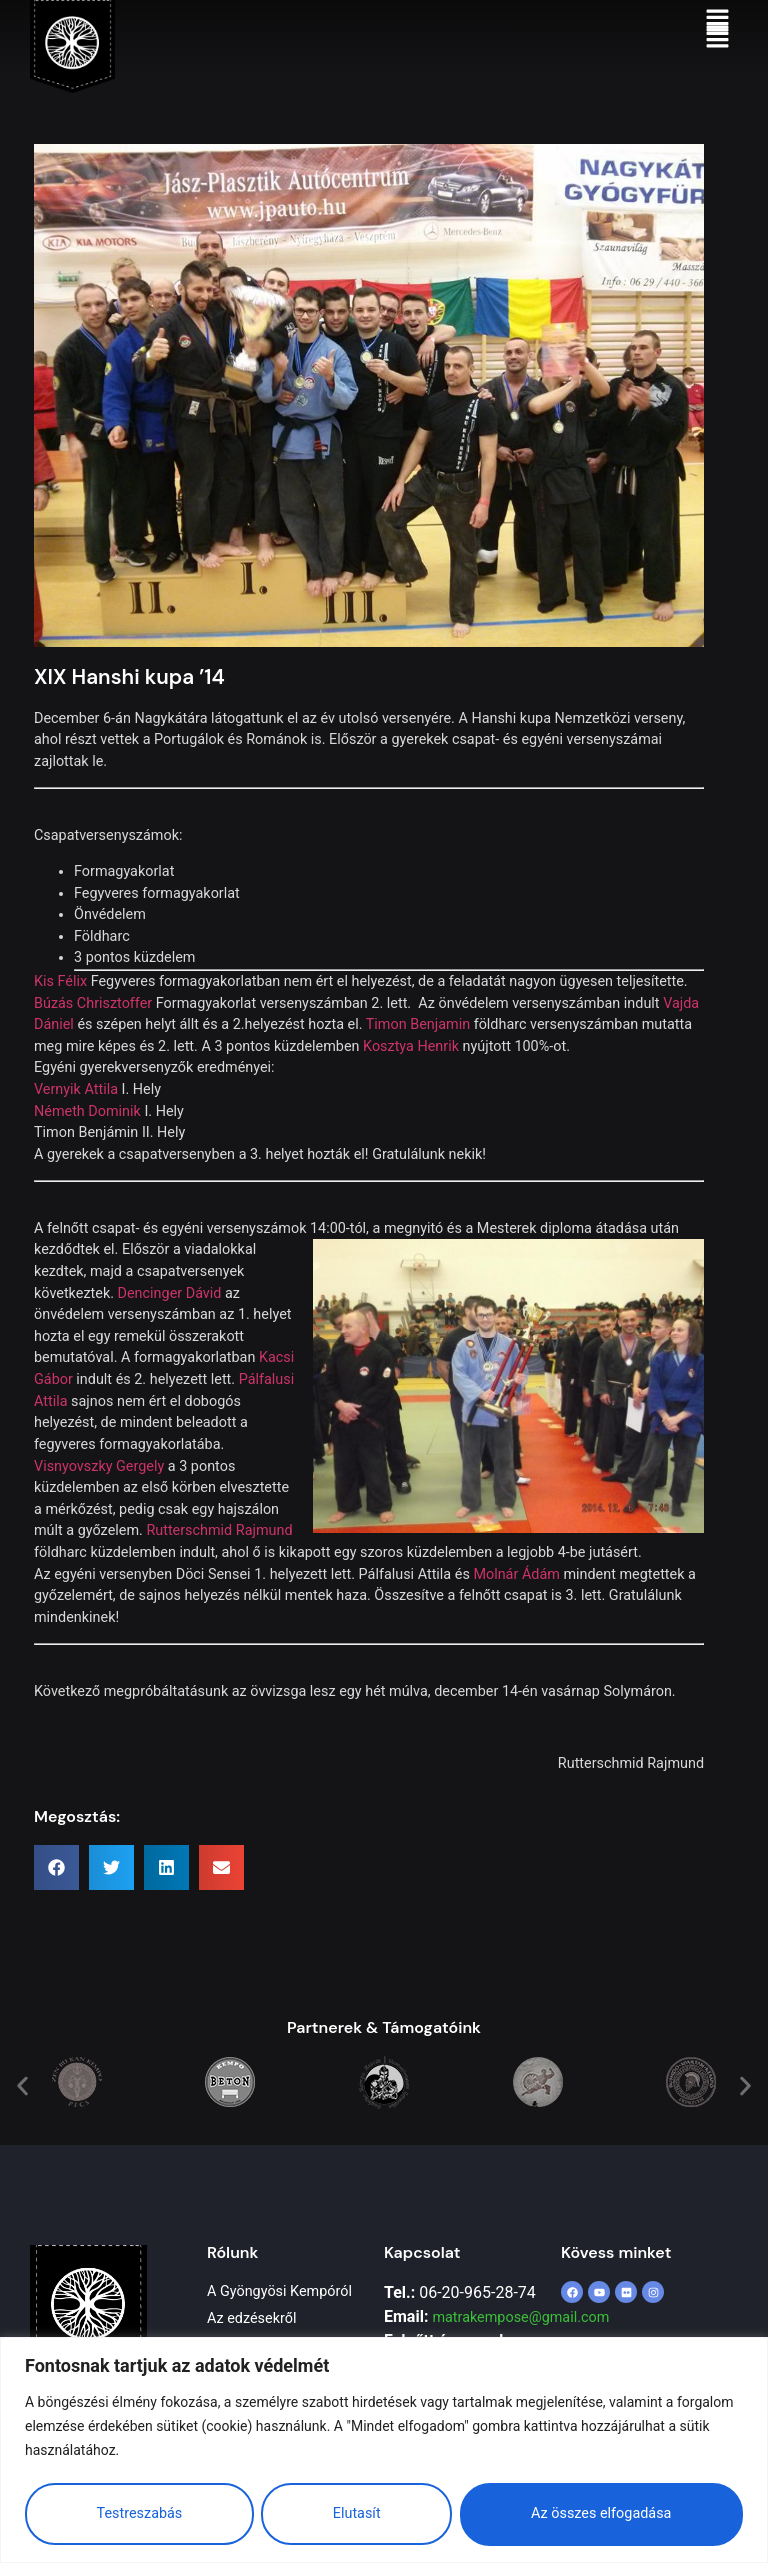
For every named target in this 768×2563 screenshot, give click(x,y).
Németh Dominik (87, 1143)
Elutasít (357, 2513)
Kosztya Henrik (411, 1078)
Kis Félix (60, 1013)
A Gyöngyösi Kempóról (279, 2323)
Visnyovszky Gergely (99, 1498)
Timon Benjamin (418, 1056)
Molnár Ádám (516, 1606)
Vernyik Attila (76, 1121)
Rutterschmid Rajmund (219, 1562)
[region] (384, 2449)
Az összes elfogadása (601, 2513)
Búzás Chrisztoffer (93, 1035)
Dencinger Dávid (170, 1325)
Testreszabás (139, 2513)
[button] (718, 38)
